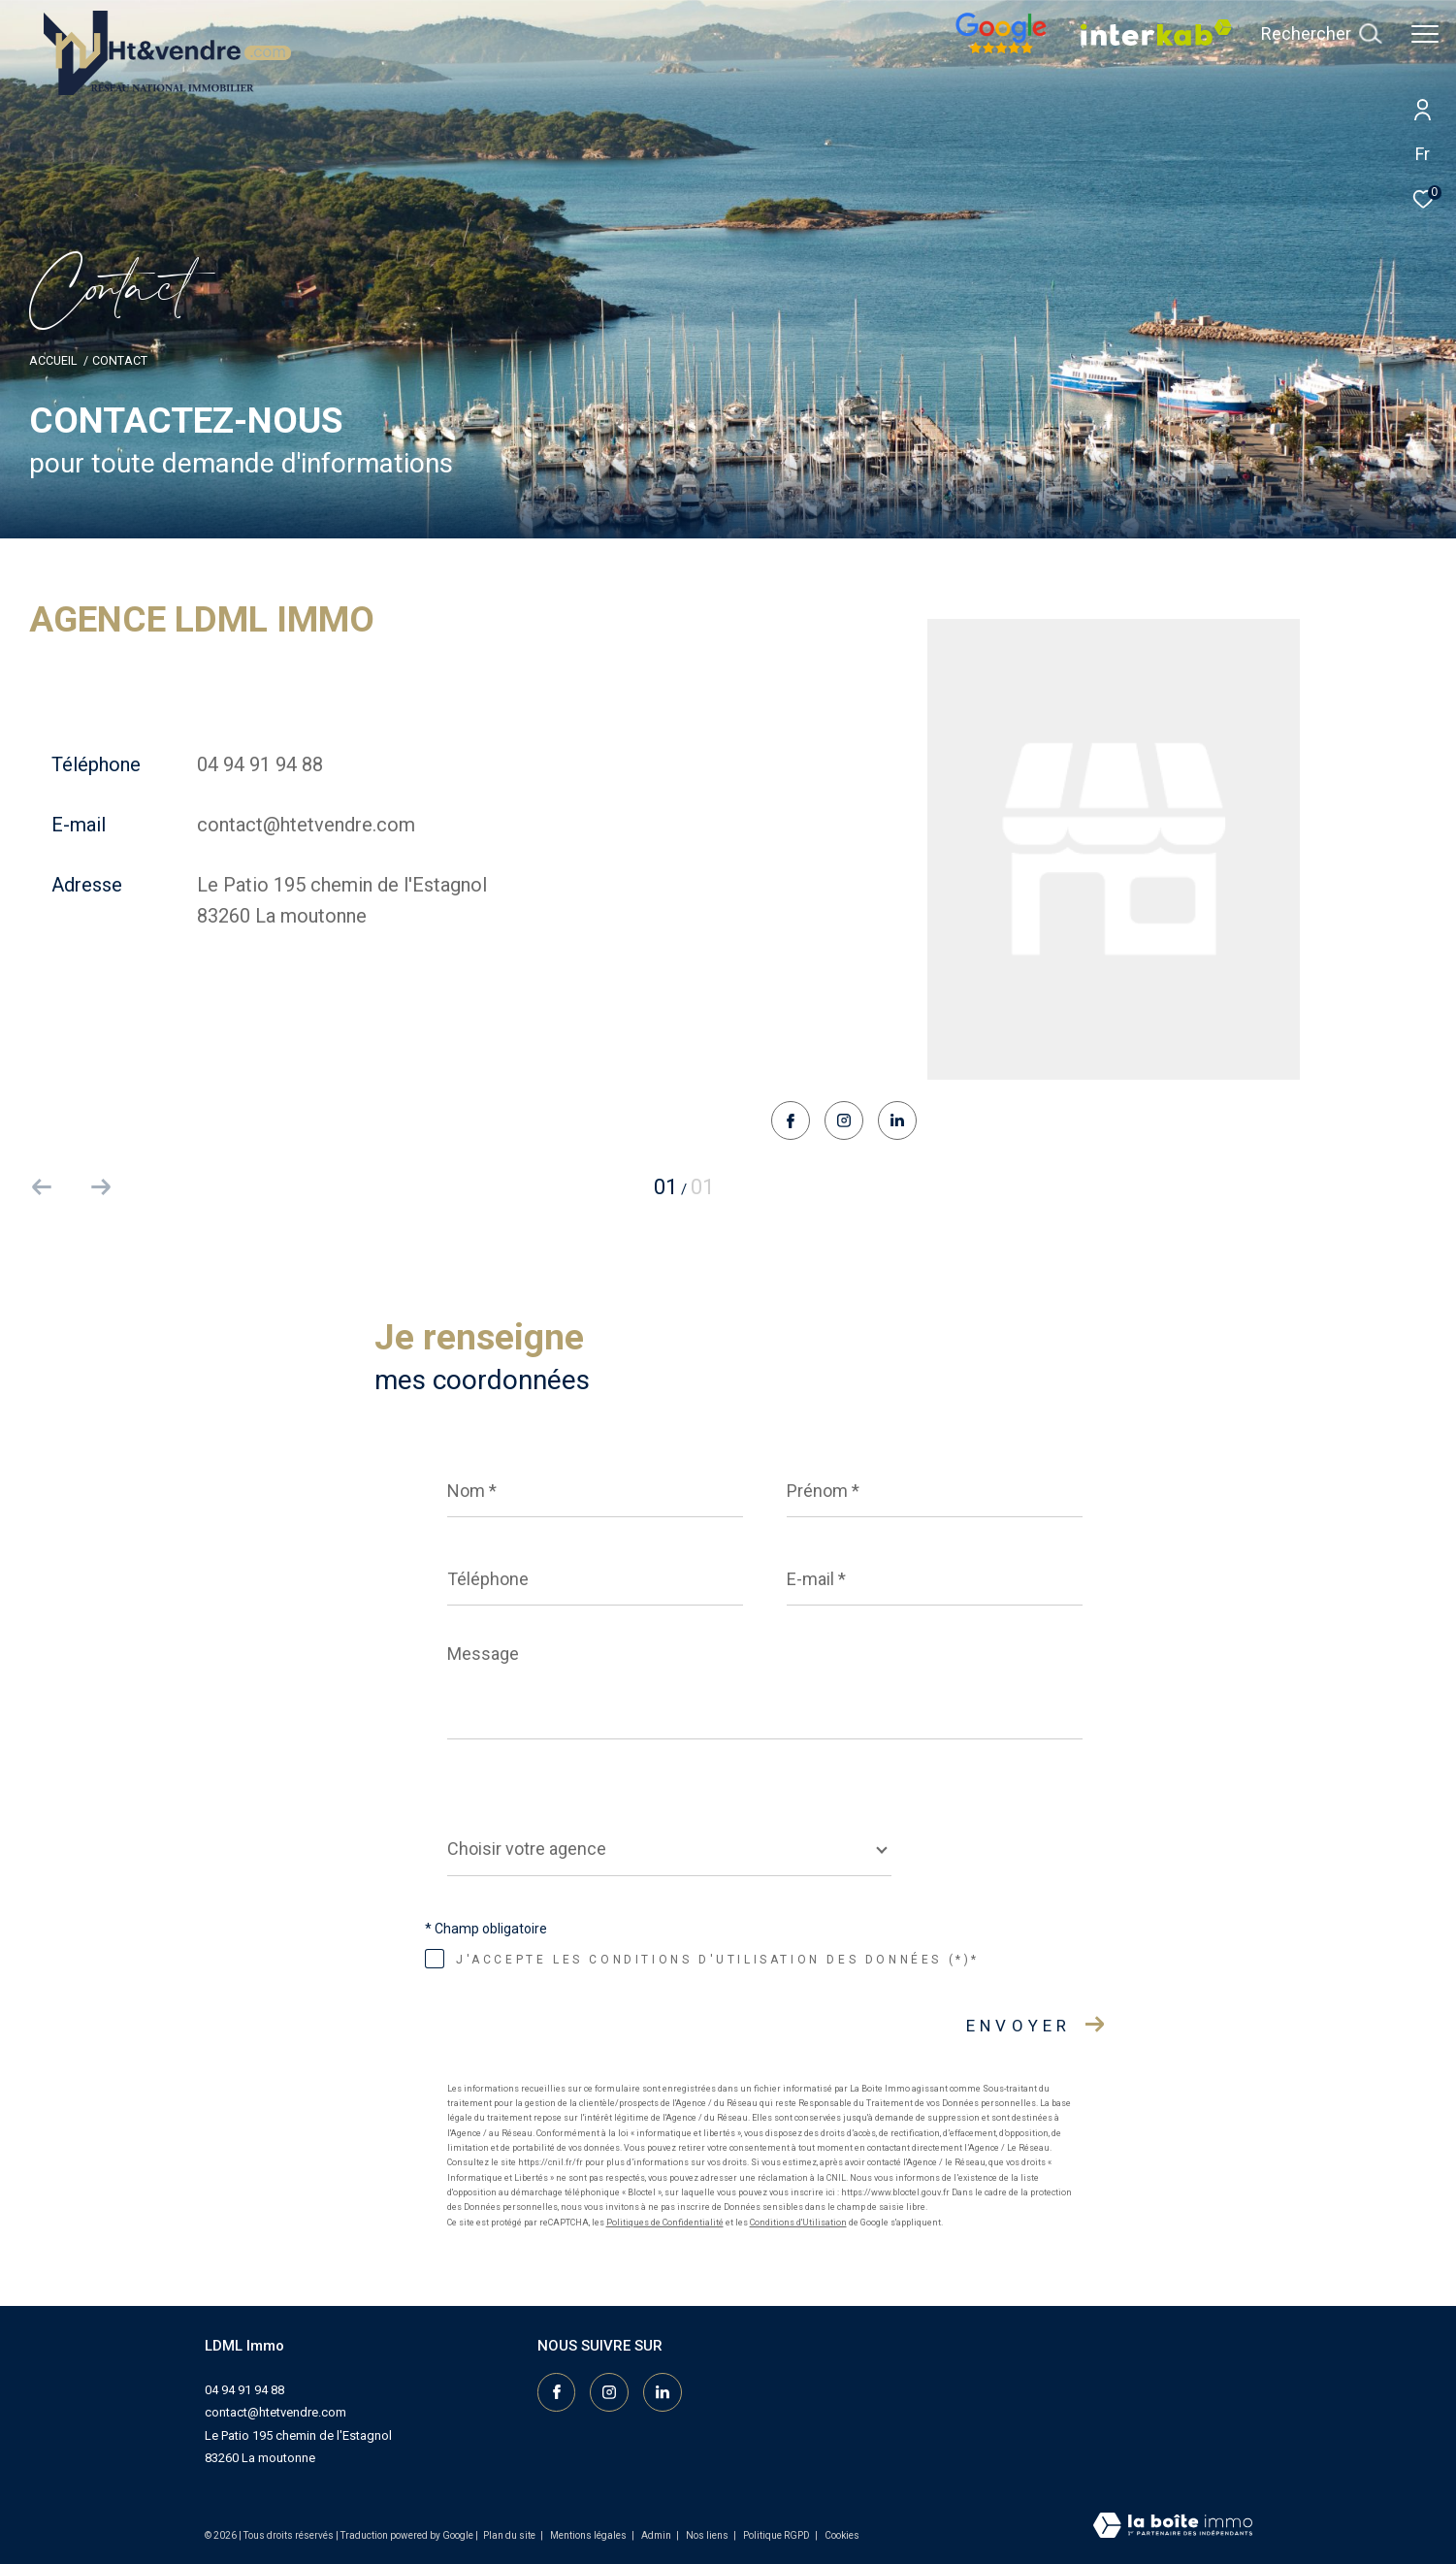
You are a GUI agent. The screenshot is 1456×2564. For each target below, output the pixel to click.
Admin (657, 2535)
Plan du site (510, 2535)
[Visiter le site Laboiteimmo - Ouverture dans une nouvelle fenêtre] (1172, 2527)
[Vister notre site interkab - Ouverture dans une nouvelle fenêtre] (1156, 40)
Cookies (842, 2535)
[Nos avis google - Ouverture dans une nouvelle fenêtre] (1001, 48)
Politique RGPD (776, 2535)
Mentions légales (589, 2535)
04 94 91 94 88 (260, 764)
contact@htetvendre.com (306, 824)
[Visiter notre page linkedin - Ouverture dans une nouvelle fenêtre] (897, 1121)
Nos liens (708, 2535)
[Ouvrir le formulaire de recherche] (1321, 34)
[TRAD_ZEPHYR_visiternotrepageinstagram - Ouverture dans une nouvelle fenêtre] (844, 1122)
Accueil (53, 360)
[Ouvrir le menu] (1425, 34)
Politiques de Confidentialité (665, 2222)
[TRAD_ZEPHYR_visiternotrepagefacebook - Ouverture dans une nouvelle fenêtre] (790, 1123)
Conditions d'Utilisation (798, 2222)
